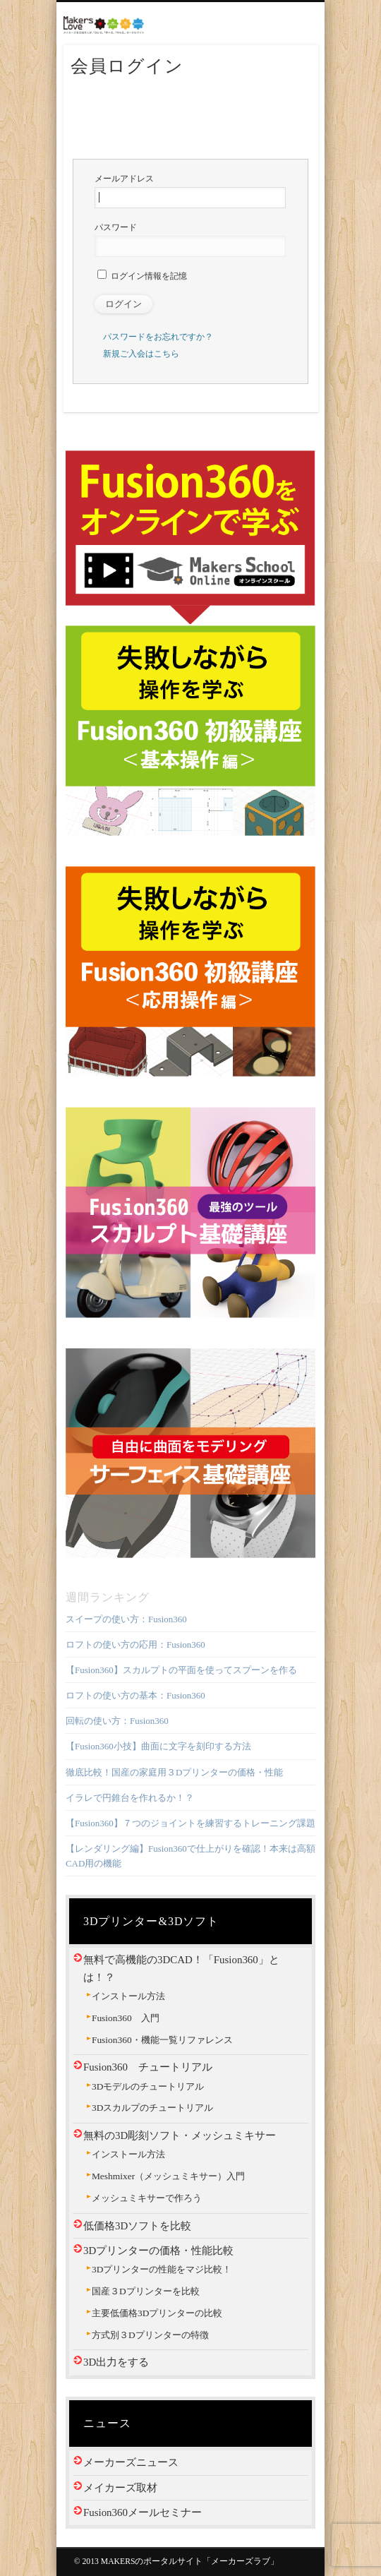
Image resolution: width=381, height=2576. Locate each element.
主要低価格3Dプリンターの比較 (157, 2313)
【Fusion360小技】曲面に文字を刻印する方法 (158, 1746)
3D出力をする (116, 2362)
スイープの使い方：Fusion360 (126, 1619)
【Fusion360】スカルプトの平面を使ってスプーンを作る (181, 1670)
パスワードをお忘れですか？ (158, 337)
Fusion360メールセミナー (142, 2512)
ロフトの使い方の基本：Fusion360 (135, 1695)
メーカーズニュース (131, 2462)
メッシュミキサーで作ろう (147, 2198)
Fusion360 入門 (125, 2018)
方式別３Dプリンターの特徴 (150, 2335)
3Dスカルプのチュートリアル (152, 2107)
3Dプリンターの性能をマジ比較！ (161, 2269)
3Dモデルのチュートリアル (148, 2086)
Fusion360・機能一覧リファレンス (162, 2040)
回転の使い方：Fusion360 (117, 1720)
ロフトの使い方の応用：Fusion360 (135, 1644)
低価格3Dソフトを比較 (137, 2225)
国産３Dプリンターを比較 (146, 2291)
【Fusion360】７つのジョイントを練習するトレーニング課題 (190, 1823)
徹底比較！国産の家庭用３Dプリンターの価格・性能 (174, 1772)
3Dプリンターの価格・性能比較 (158, 2250)
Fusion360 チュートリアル (147, 2067)
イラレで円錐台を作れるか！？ (130, 1797)
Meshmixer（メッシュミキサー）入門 (168, 2176)
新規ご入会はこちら (141, 354)
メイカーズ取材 (120, 2487)
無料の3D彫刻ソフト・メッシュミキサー (179, 2135)
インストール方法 (128, 1996)
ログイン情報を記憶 (142, 276)
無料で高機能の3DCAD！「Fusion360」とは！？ (181, 1968)
